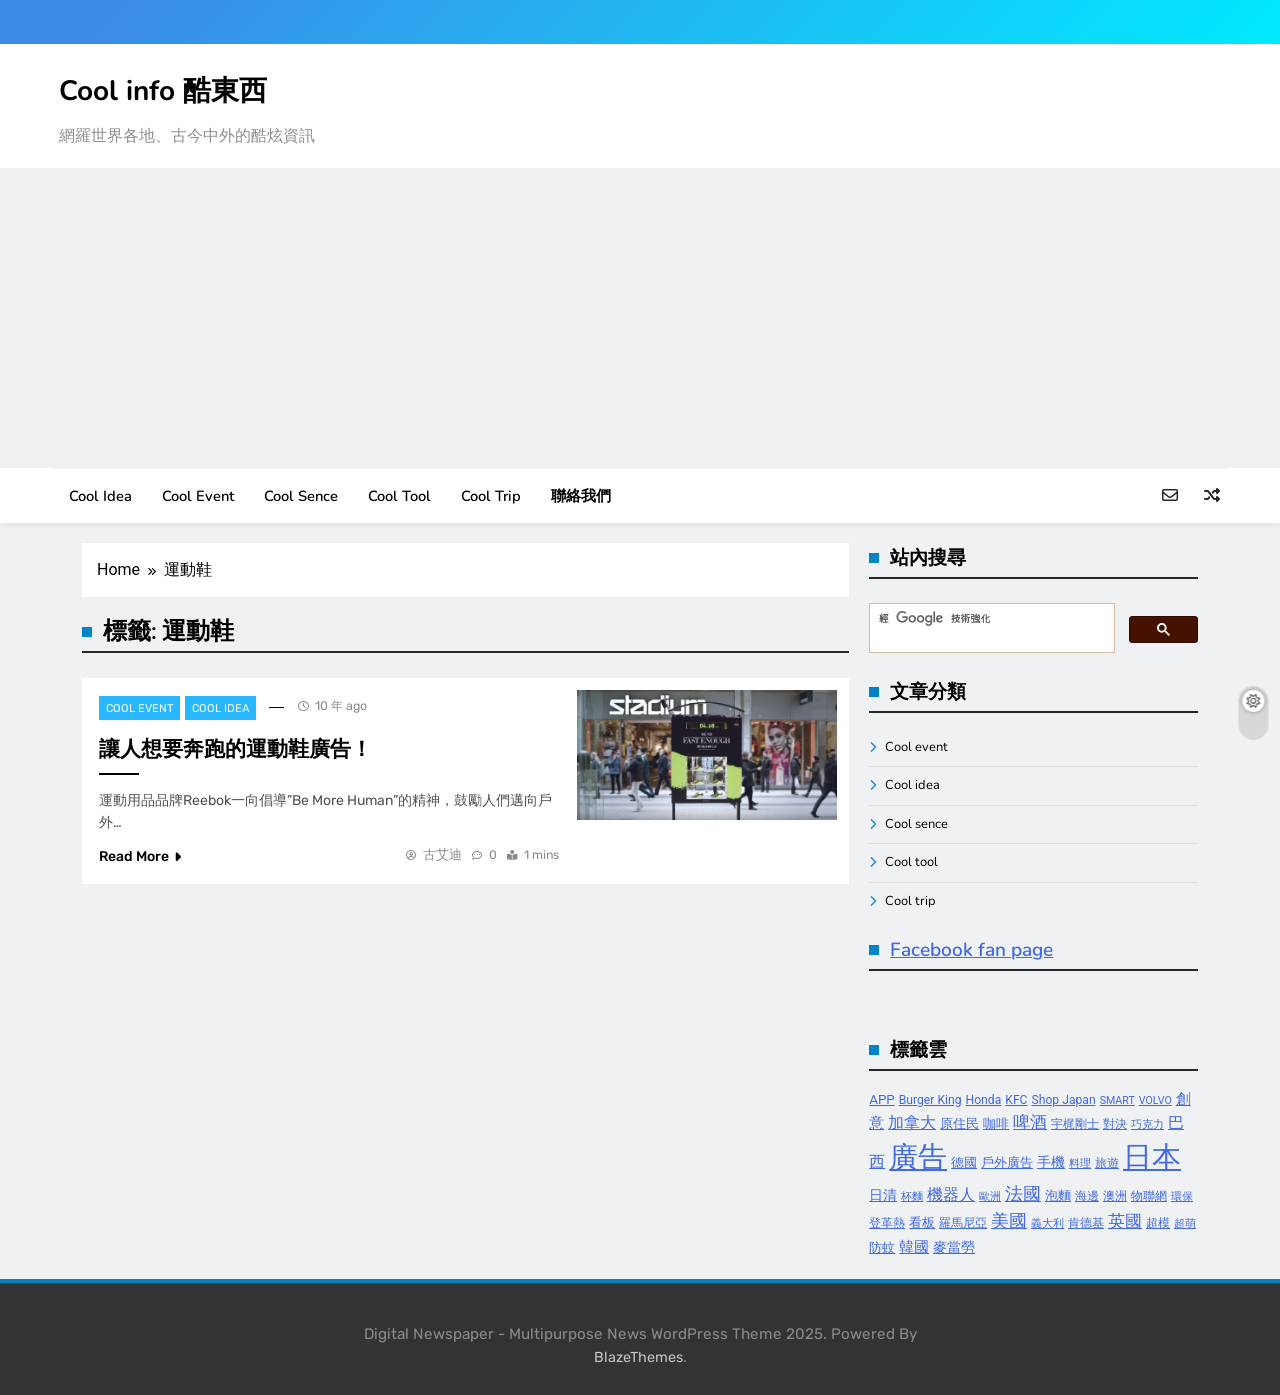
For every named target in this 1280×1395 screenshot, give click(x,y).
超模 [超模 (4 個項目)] (1158, 1223)
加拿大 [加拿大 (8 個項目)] (912, 1122)
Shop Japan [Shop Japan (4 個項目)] (1064, 1100)
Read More (140, 856)
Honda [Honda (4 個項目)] (984, 1100)
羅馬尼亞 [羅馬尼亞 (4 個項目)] (963, 1223)
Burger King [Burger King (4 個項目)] (930, 1100)
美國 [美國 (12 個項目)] (1009, 1220)
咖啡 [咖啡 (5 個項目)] (996, 1123)
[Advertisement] (640, 318)
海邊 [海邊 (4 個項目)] (1087, 1196)
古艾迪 (442, 854)
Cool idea (100, 496)
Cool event (198, 496)
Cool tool (399, 496)
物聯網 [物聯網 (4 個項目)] (1149, 1196)
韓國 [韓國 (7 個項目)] (914, 1247)
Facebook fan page (971, 950)
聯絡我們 (581, 496)
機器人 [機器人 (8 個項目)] (951, 1194)
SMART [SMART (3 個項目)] (1117, 1100)
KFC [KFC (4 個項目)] (1016, 1100)
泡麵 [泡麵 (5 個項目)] (1058, 1195)
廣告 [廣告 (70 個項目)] (918, 1157)
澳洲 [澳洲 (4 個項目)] (1115, 1196)
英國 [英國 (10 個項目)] (1125, 1221)
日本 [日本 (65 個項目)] (1152, 1157)
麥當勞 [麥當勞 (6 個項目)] (954, 1247)
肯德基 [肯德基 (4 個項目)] (1086, 1223)
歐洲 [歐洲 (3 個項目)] (990, 1196)
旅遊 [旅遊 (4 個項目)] (1107, 1163)
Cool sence (301, 496)
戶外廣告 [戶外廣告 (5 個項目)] (1007, 1162)
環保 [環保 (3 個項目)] (1182, 1196)
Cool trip (491, 496)
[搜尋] (990, 619)
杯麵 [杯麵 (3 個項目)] (912, 1196)
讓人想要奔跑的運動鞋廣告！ (235, 749)
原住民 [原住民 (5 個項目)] (959, 1123)
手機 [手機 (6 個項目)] (1051, 1162)
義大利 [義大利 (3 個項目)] (1047, 1223)
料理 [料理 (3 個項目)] (1080, 1163)
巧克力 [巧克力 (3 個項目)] (1147, 1124)
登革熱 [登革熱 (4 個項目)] (887, 1223)
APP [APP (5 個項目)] (882, 1099)
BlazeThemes (638, 1357)
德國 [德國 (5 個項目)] (964, 1162)
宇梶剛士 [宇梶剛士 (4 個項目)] (1075, 1124)
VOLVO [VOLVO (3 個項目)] (1155, 1100)
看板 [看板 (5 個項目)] (922, 1222)
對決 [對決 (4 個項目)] (1115, 1124)
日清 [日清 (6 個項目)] (883, 1195)
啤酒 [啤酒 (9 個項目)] (1030, 1122)
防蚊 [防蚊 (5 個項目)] (882, 1247)
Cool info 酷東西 (163, 91)
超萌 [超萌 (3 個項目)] (1185, 1223)
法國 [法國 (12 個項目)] (1023, 1193)
